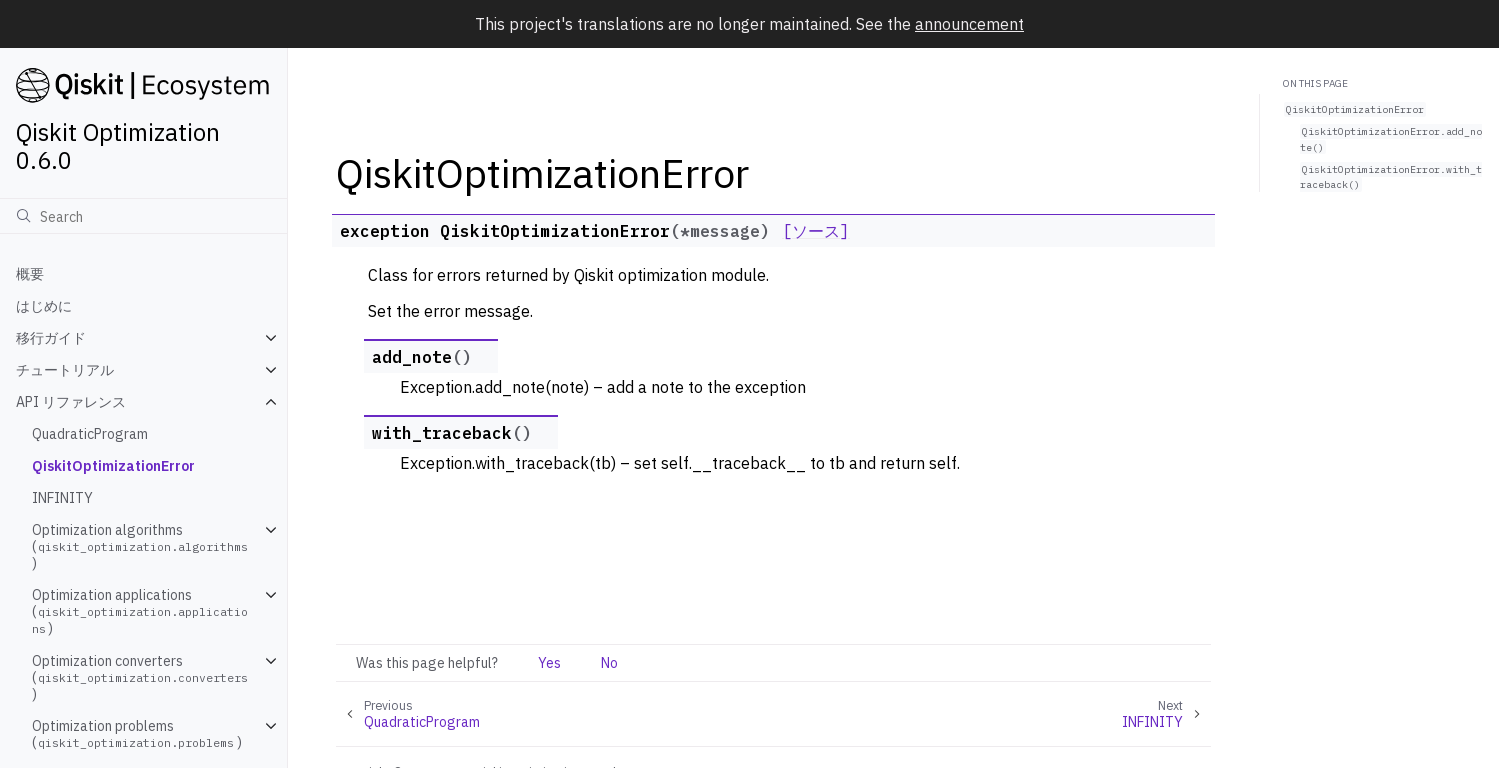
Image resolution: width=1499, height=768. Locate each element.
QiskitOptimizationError (113, 466)
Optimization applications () (140, 611)
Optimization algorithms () (141, 546)
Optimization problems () (137, 734)
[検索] (143, 216)
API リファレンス (71, 402)
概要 (30, 274)
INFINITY (62, 498)
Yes (549, 663)
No (609, 663)
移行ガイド (51, 338)
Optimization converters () (141, 677)
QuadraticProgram (90, 434)
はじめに (44, 306)
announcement (969, 24)
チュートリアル (65, 370)
